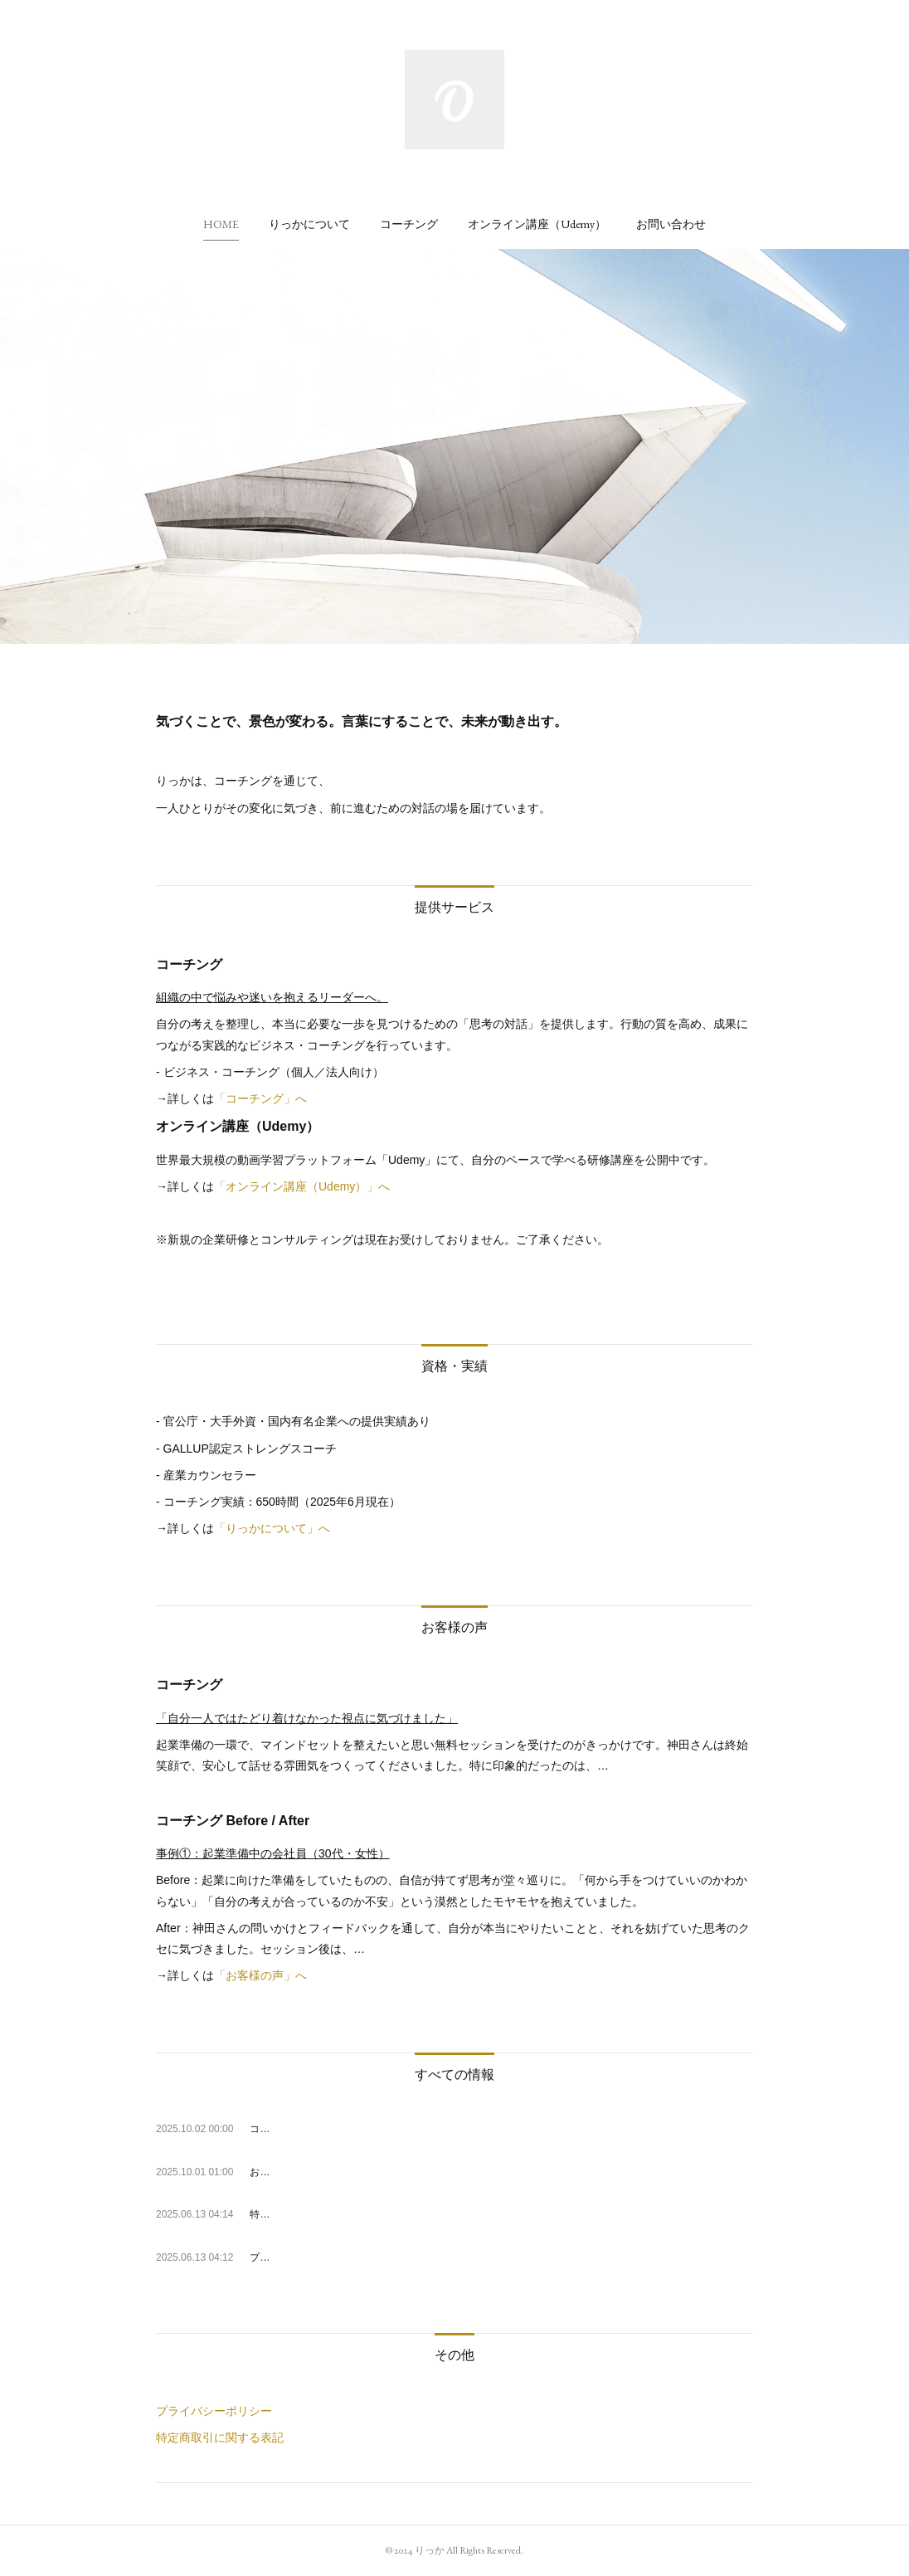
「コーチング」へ (260, 1098)
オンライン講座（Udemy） (537, 224)
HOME (221, 224)
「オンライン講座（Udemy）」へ (302, 1186)
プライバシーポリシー (214, 2411)
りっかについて (309, 224)
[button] (221, 224)
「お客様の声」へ (260, 1975)
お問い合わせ (671, 224)
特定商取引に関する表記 (220, 2437)
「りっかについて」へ (272, 1528)
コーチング (409, 224)
